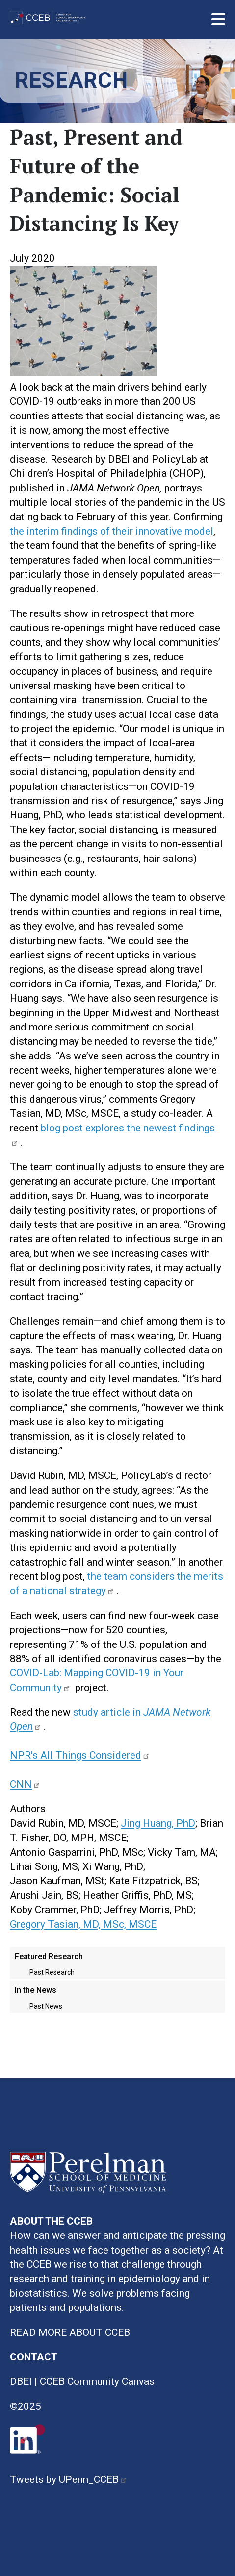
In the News (35, 1990)
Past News (45, 2006)
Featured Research (49, 1956)
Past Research (52, 1972)
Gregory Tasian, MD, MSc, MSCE (83, 1924)
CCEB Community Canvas (97, 2381)
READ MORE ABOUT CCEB (70, 2332)
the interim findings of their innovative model (111, 531)
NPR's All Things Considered (81, 1755)
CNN (26, 1784)
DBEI (21, 2381)
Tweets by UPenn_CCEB (70, 2479)
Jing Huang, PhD (158, 1823)
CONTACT (33, 2357)
